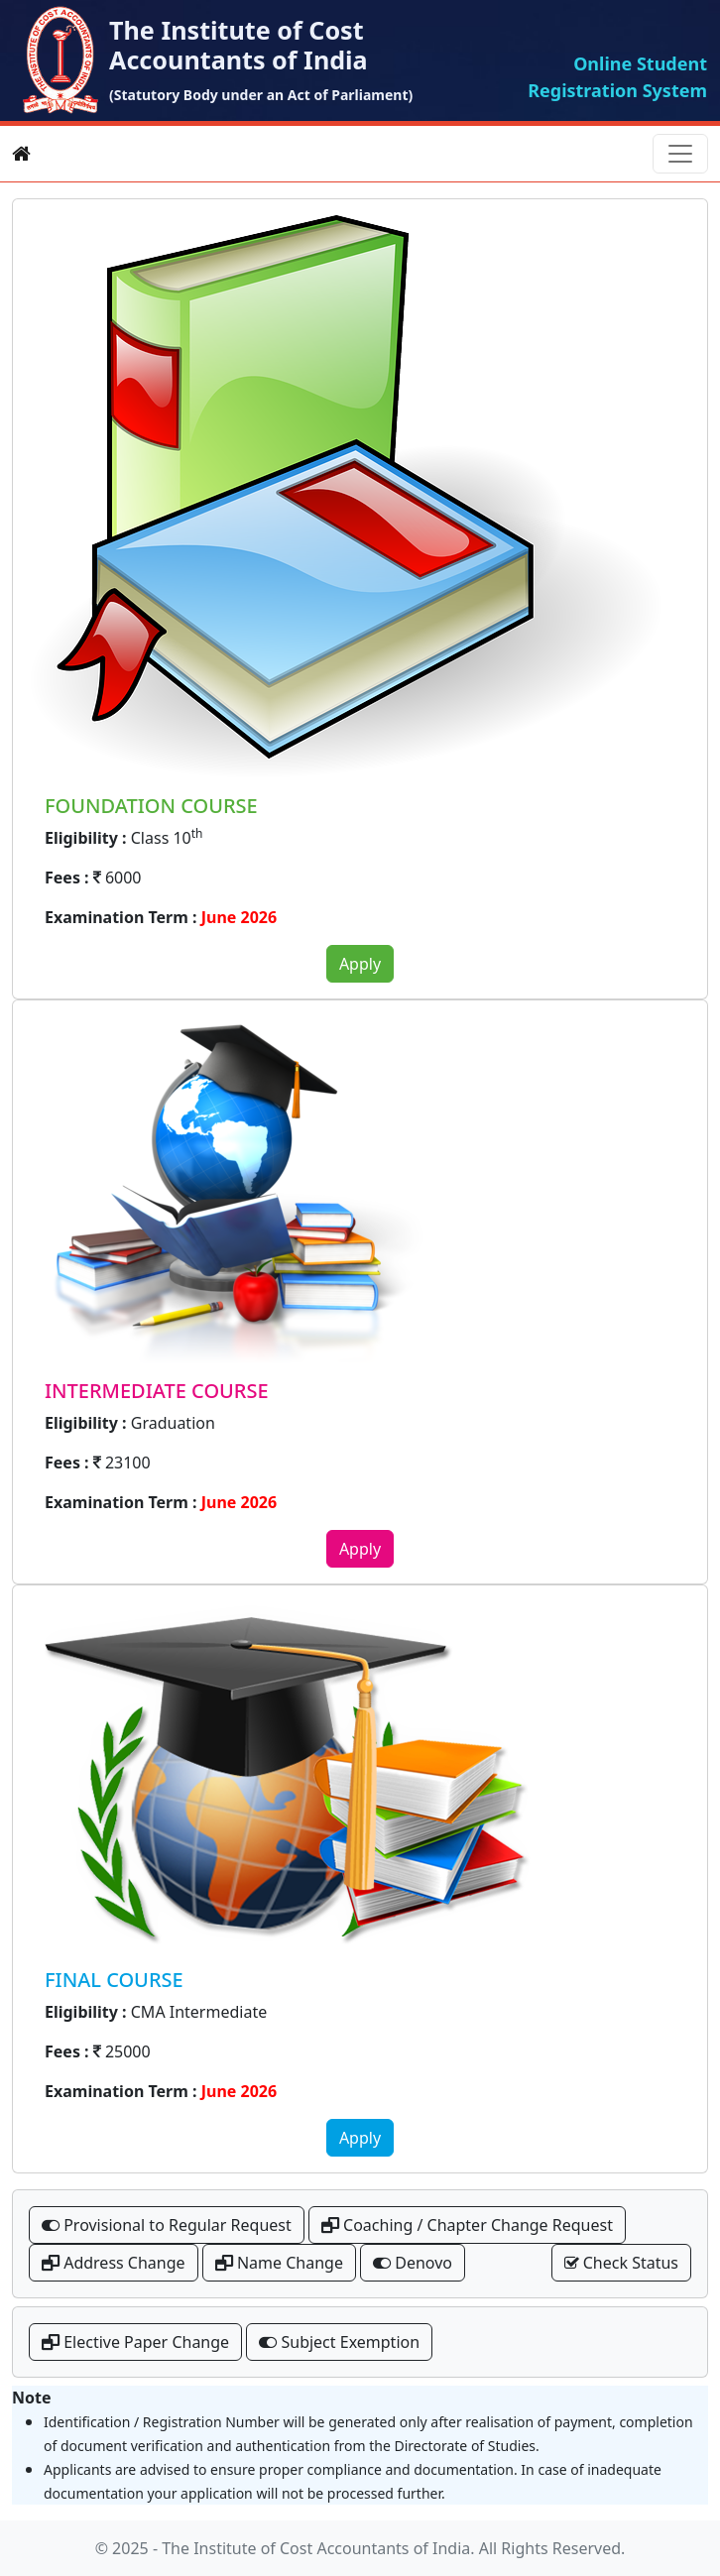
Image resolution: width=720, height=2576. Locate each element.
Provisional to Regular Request (167, 2225)
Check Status (621, 2263)
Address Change (113, 2263)
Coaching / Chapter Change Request (467, 2225)
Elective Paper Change (135, 2342)
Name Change (279, 2263)
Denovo (412, 2263)
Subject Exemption (339, 2342)
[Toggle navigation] (680, 154)
